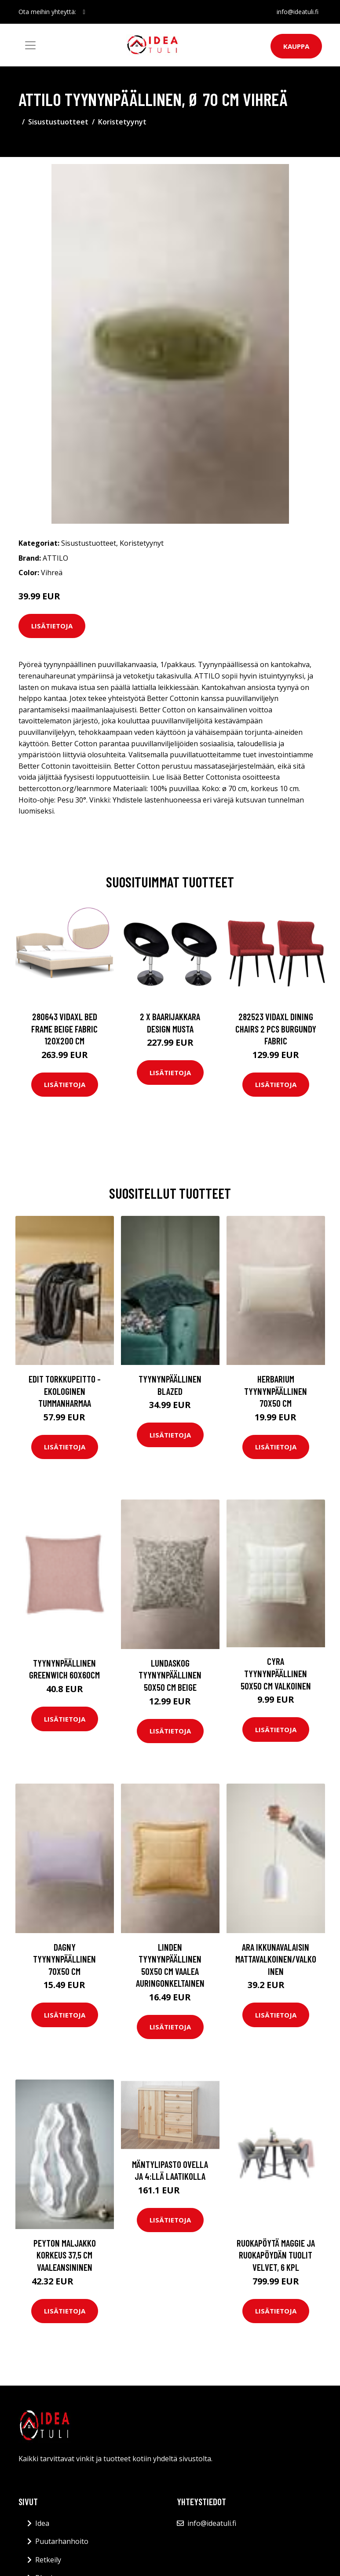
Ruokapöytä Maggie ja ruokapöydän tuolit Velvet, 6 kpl (276, 2255)
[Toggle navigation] (30, 45)
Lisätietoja (52, 625)
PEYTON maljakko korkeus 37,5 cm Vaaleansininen (64, 2255)
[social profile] (84, 12)
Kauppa (296, 46)
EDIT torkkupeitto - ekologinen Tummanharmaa (65, 1390)
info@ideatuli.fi (297, 11)
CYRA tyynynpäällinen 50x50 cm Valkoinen (276, 1673)
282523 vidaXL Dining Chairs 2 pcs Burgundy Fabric (275, 1028)
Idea (42, 2523)
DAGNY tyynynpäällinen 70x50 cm (64, 1959)
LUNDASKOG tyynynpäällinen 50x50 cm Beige (170, 1675)
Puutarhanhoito (61, 2541)
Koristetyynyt (122, 122)
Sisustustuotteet (58, 122)
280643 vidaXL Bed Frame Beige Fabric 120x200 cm (64, 1028)
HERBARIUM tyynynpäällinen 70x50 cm (275, 1390)
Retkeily (48, 2560)
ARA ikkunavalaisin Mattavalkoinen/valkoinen (275, 1959)
